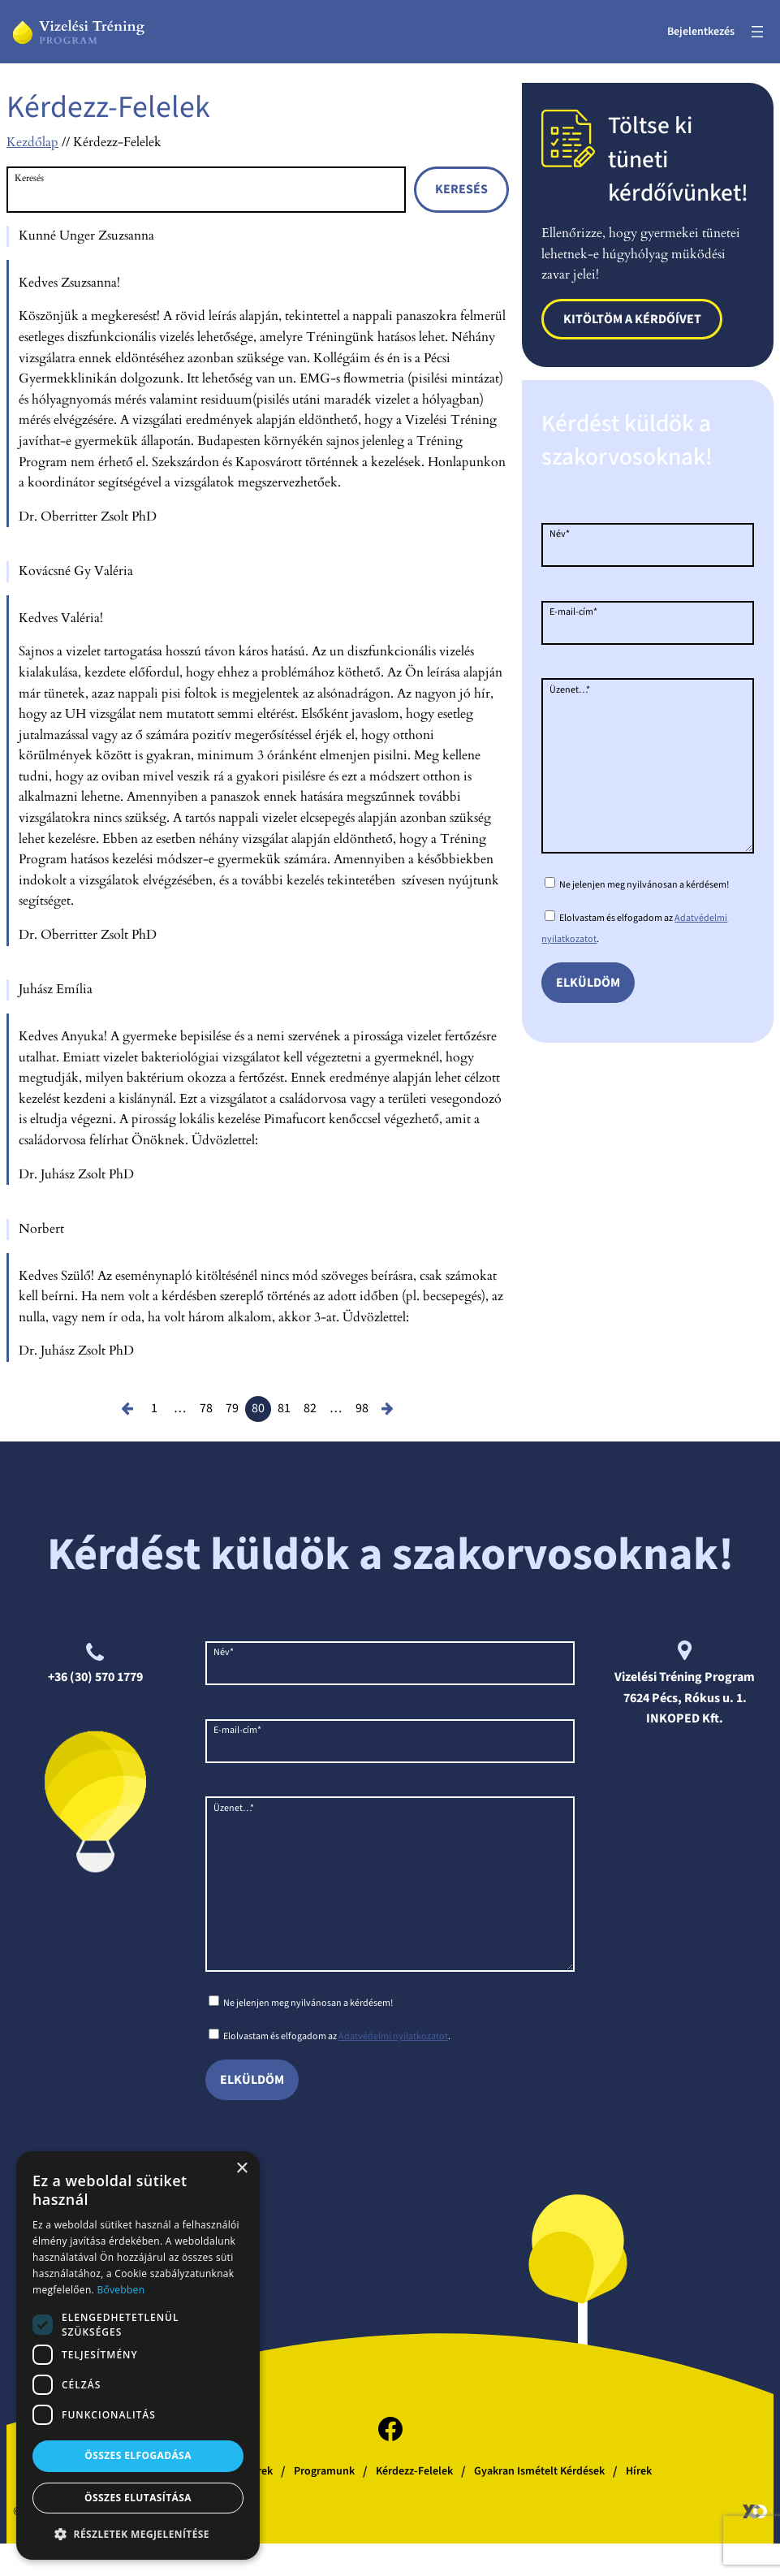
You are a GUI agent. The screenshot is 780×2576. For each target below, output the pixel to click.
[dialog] (138, 2355)
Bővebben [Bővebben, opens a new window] (120, 2290)
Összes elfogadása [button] (138, 2455)
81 (284, 1408)
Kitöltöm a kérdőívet (632, 319)
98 (362, 1408)
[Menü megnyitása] (757, 31)
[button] (137, 2534)
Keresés (29, 177)
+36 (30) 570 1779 (95, 1677)
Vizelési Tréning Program (684, 1677)
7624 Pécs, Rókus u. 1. (685, 1698)
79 (232, 1408)
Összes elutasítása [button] (138, 2498)
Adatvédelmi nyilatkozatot (393, 2069)
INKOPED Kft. (684, 1718)
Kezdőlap (32, 142)
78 (206, 1408)
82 (310, 1408)
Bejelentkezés (701, 32)
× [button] (241, 2169)
